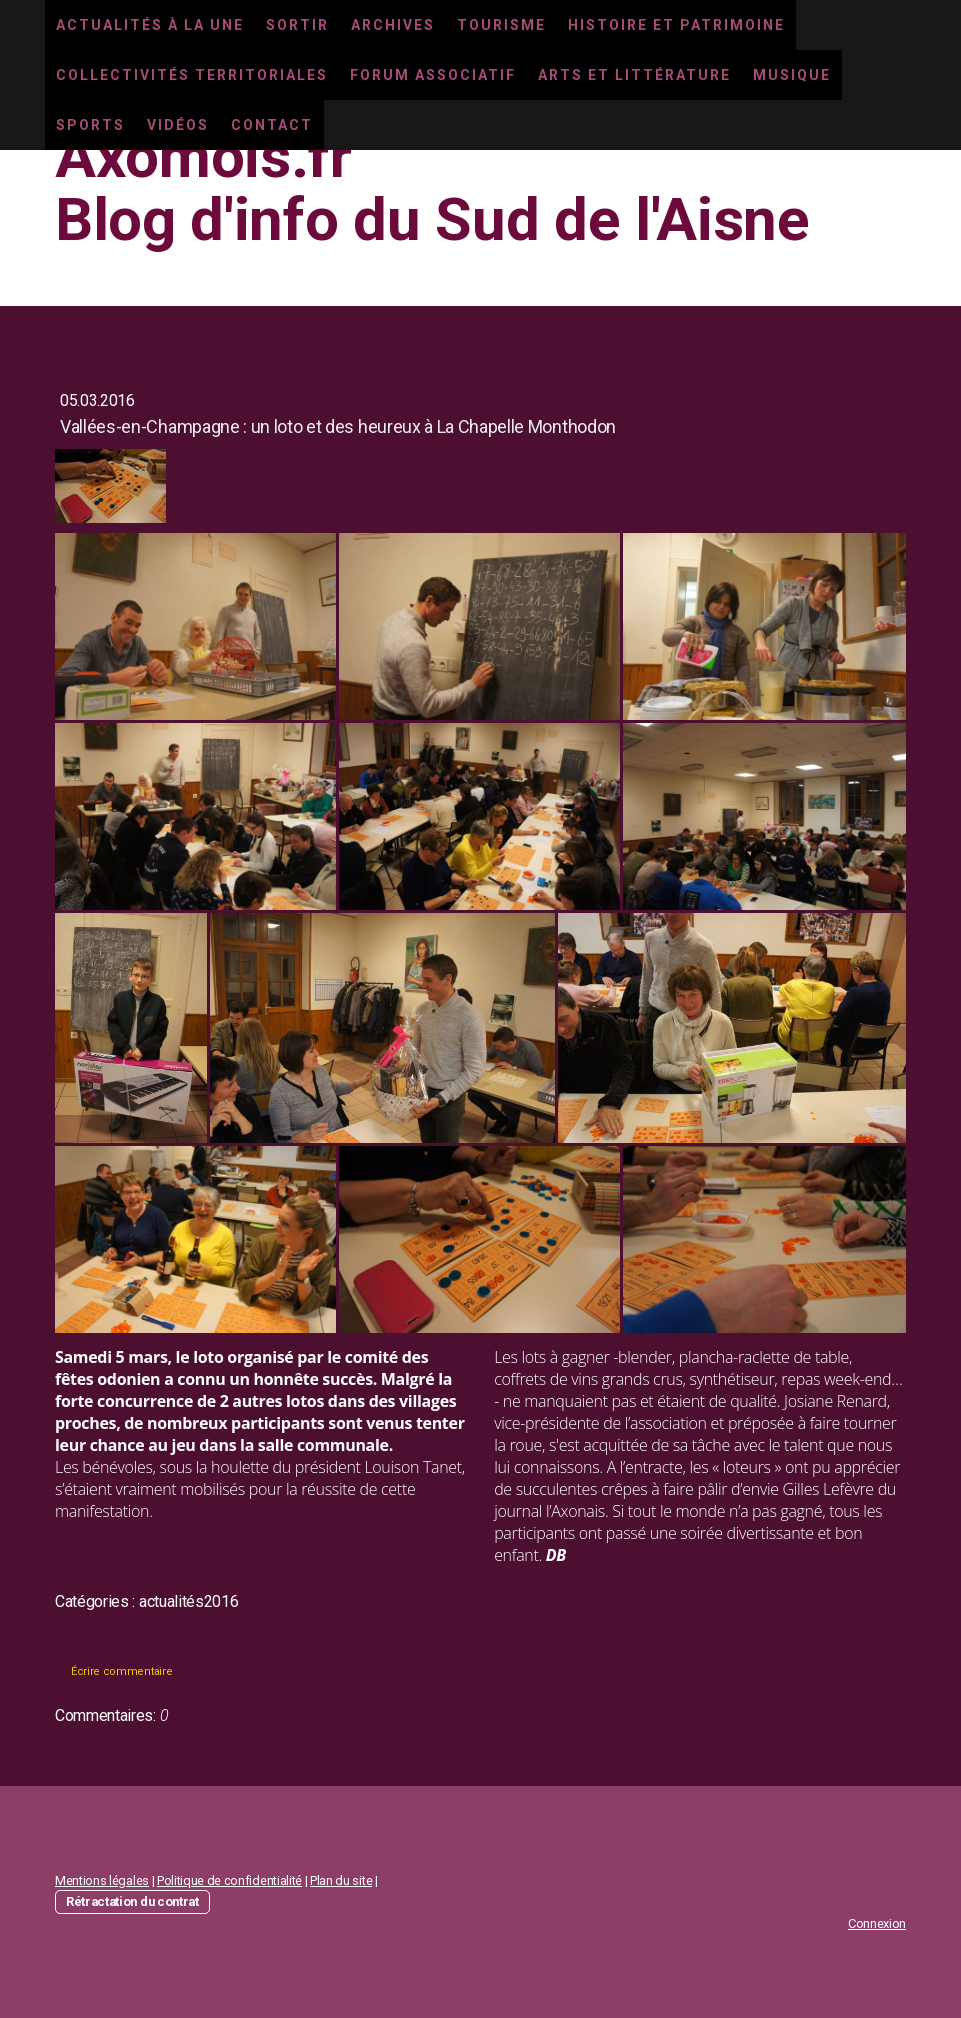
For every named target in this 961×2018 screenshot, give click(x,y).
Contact (272, 125)
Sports (90, 125)
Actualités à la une (150, 25)
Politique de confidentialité (229, 1880)
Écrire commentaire (121, 1671)
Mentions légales (102, 1880)
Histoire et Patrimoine (676, 25)
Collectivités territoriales (192, 75)
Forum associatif (433, 75)
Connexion (877, 1923)
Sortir (297, 25)
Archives (393, 25)
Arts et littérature (634, 75)
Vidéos (178, 125)
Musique (792, 75)
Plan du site (341, 1880)
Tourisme (501, 25)
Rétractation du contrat (132, 1901)
